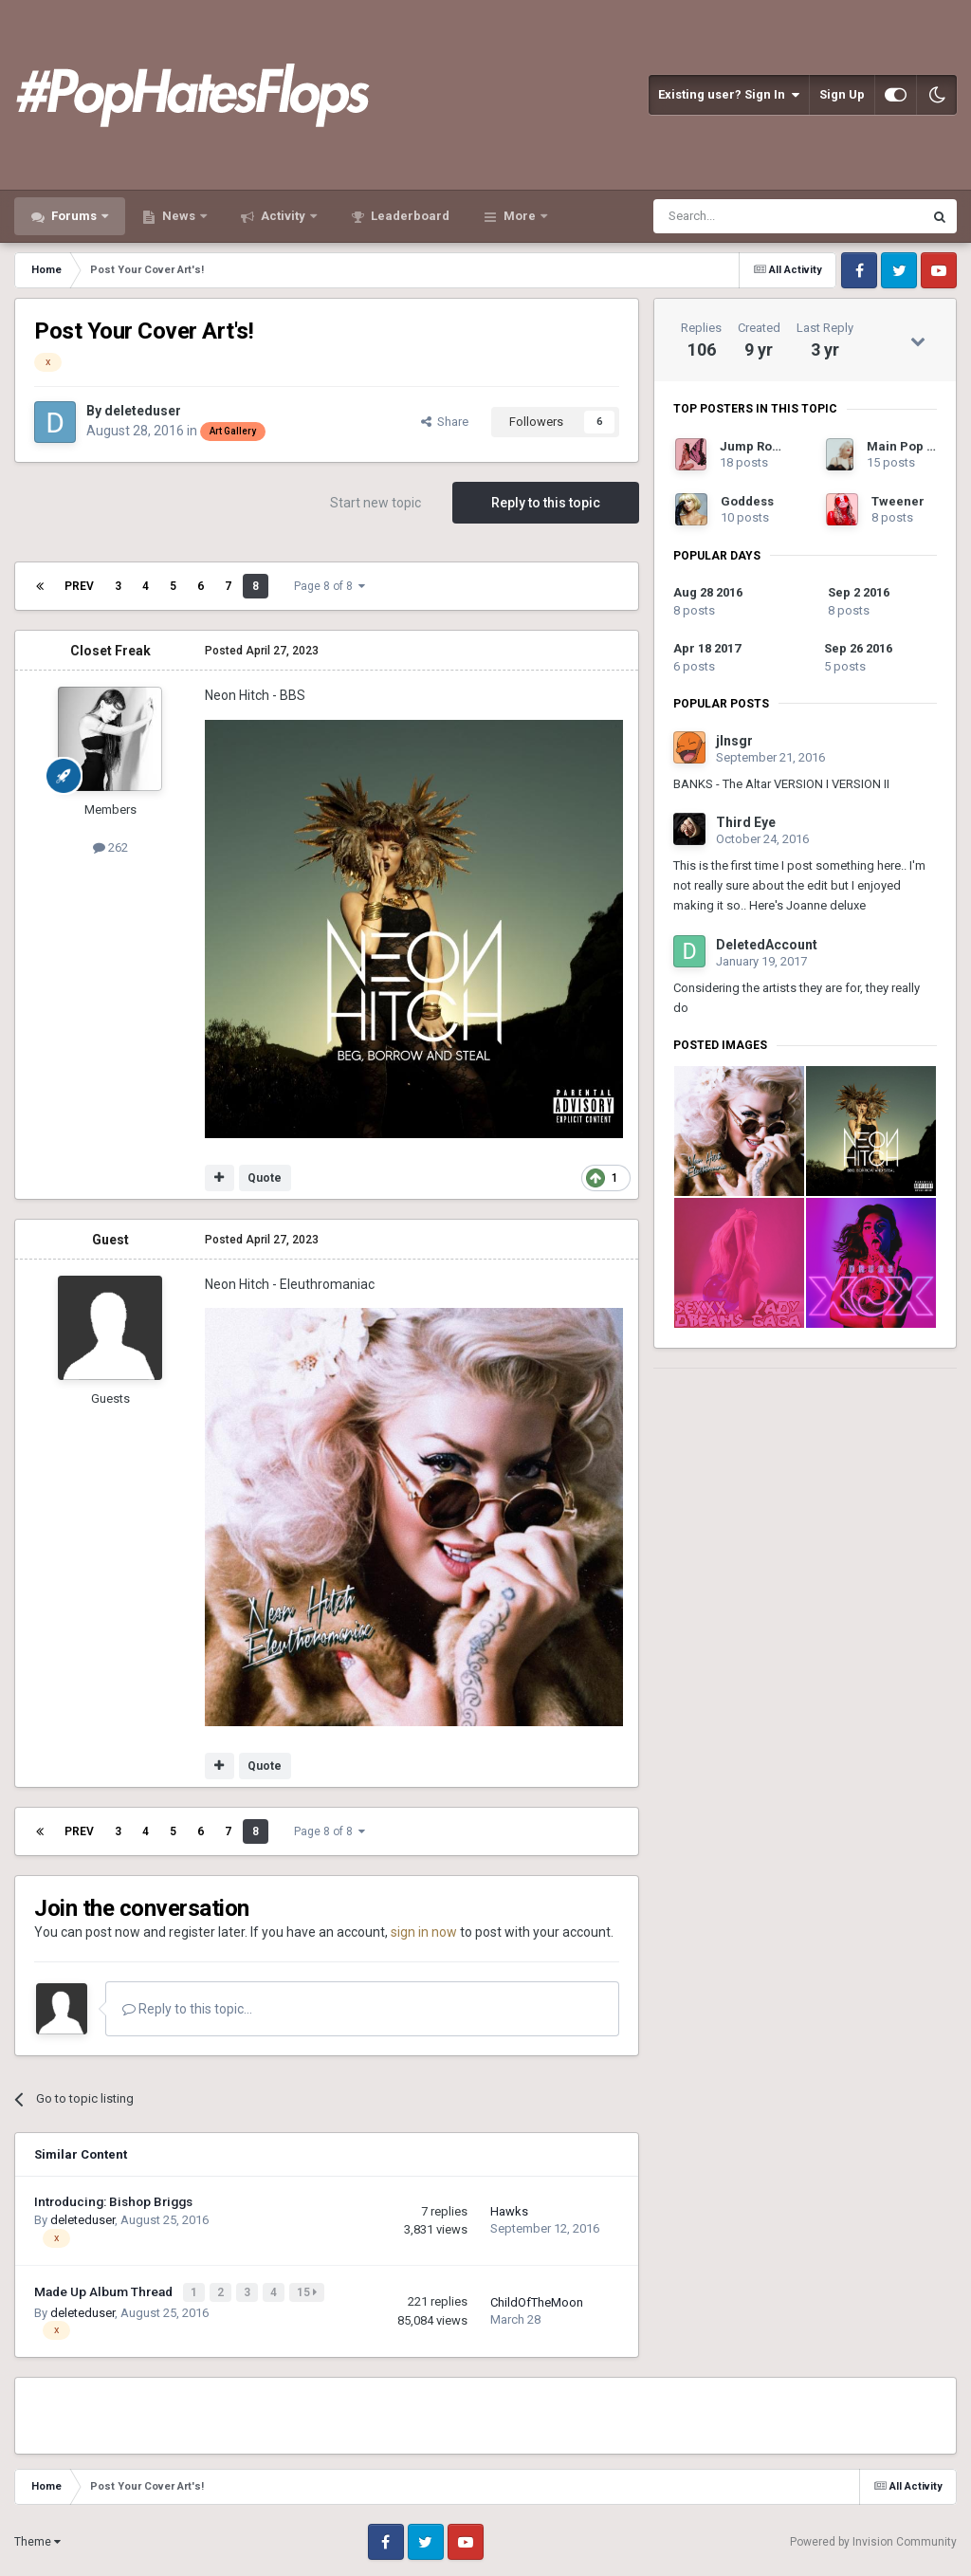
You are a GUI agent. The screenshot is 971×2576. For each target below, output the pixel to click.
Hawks (509, 2211)
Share (444, 421)
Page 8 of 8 (329, 586)
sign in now (424, 1932)
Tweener (898, 501)
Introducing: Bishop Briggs (113, 2201)
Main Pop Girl (908, 446)
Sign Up (842, 94)
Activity (283, 216)
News (178, 216)
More (520, 216)
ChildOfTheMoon (536, 2300)
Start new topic (375, 502)
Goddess (747, 501)
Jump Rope (753, 446)
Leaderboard (408, 216)
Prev (79, 586)
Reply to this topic (545, 502)
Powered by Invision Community (873, 2539)
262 (110, 847)
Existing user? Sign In (728, 95)
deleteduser (142, 410)
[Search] (743, 216)
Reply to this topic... (187, 2008)
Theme (37, 2540)
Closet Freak (110, 650)
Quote (264, 1178)
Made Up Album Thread (104, 2290)
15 (309, 2291)
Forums (74, 216)
